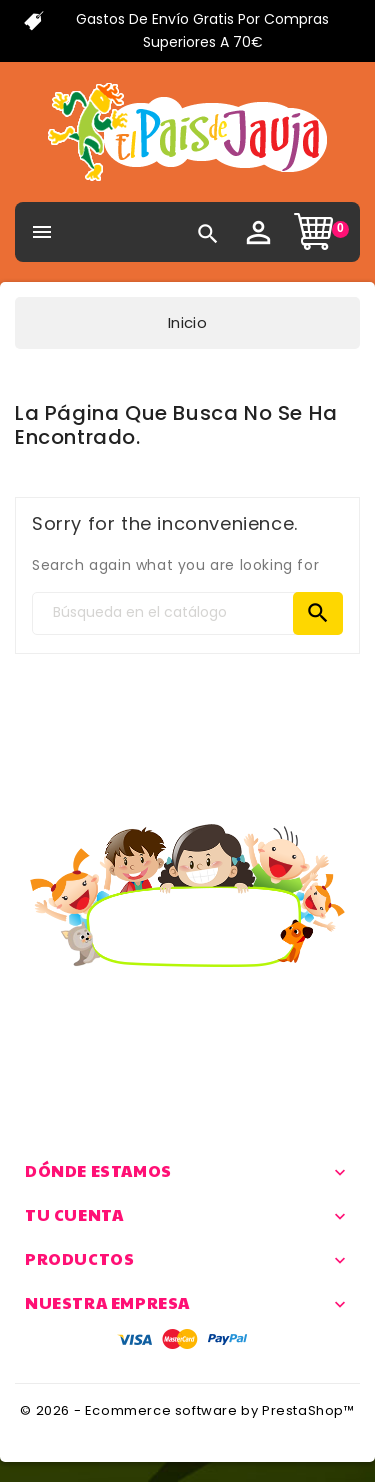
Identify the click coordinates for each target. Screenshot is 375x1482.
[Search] (187, 613)
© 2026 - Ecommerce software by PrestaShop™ (187, 1410)
